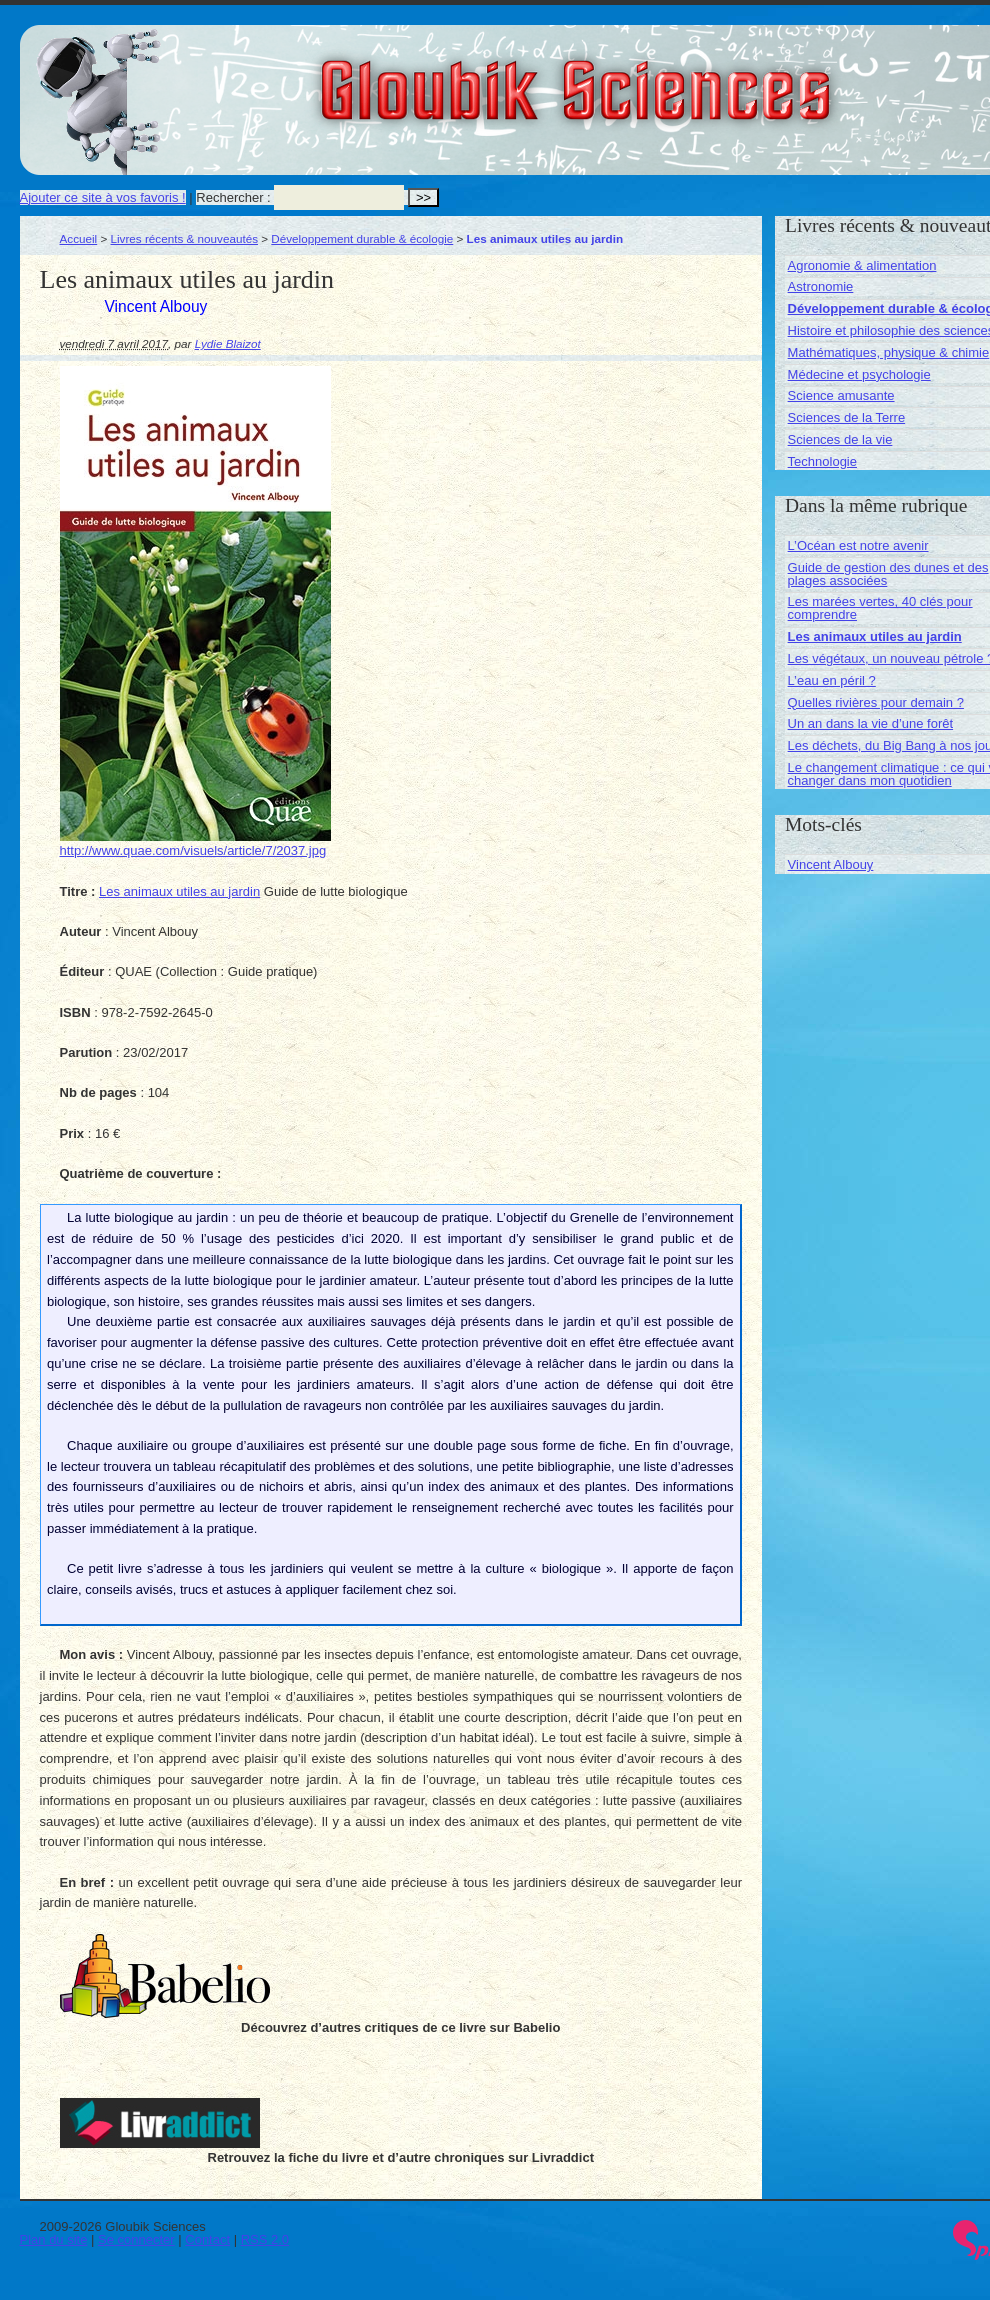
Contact (207, 2239)
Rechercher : (233, 197)
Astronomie (821, 286)
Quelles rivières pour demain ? (876, 702)
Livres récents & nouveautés (184, 238)
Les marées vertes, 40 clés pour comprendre (880, 608)
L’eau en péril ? (832, 680)
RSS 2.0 (265, 2239)
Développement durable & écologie (362, 238)
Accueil (79, 238)
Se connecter (136, 2239)
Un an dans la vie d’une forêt (871, 723)
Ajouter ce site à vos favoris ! (103, 197)
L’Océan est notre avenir (858, 545)
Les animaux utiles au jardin (179, 891)
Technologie (822, 461)
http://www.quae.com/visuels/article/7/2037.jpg (193, 850)
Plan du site (54, 2239)
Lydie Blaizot (228, 343)
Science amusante (841, 395)
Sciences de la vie (840, 439)
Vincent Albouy (831, 864)
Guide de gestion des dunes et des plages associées (888, 574)
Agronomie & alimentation (862, 265)
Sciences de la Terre (847, 417)
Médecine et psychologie (859, 374)
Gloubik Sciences (688, 78)
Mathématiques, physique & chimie (889, 352)
